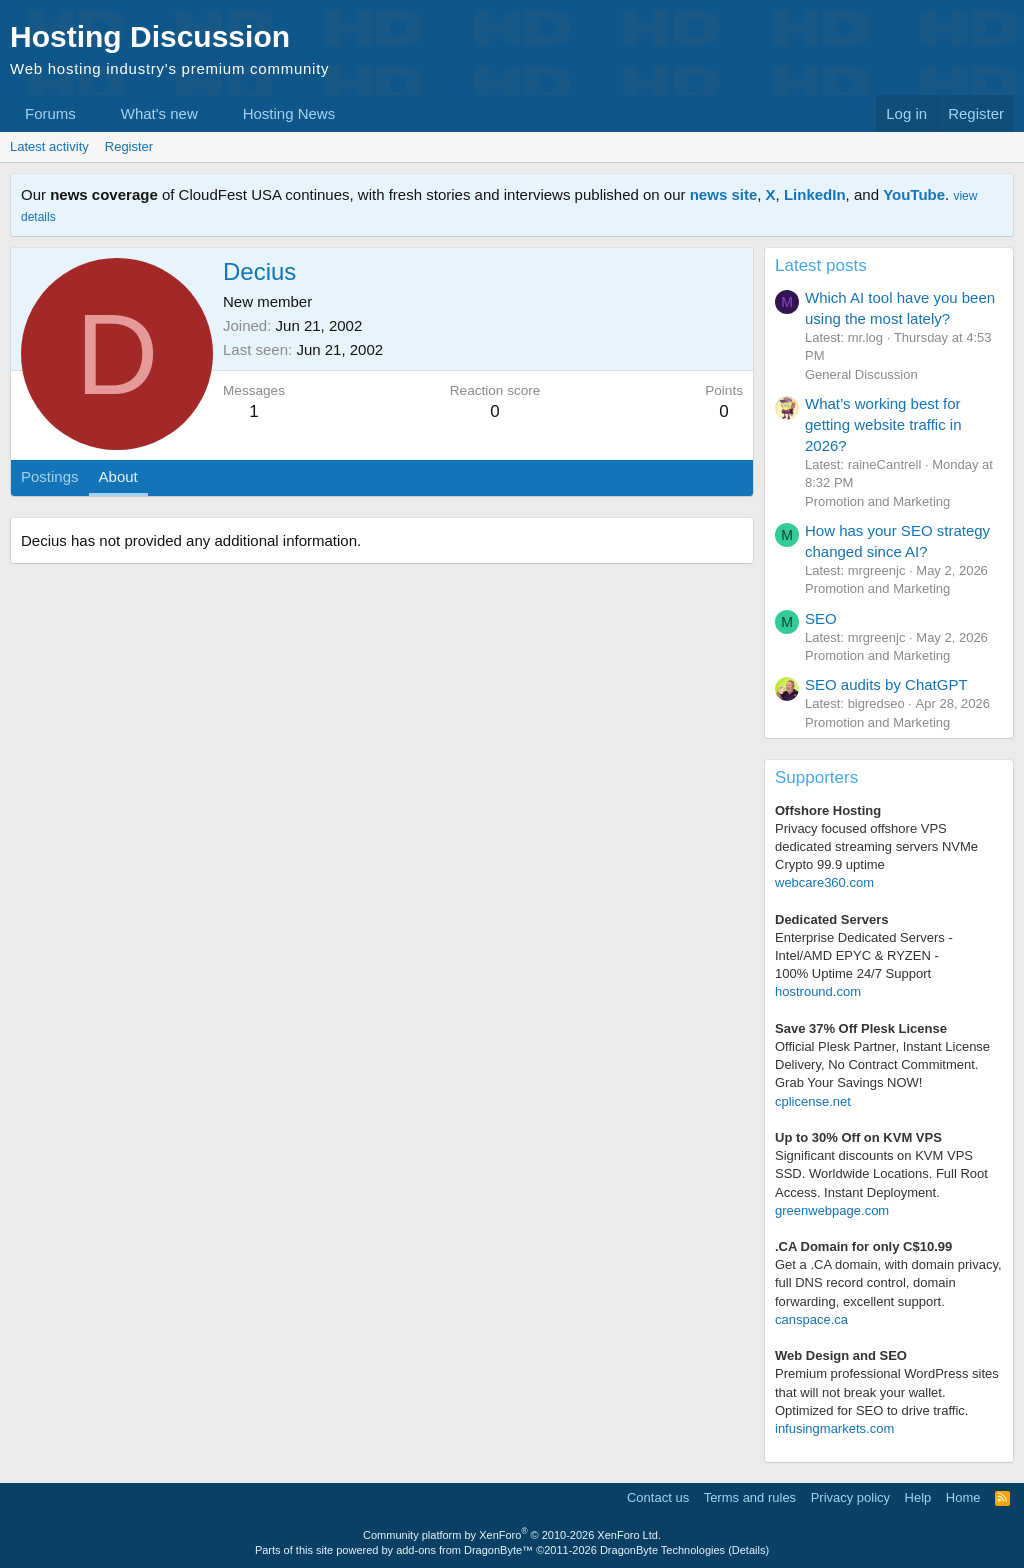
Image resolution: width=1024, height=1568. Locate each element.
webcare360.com (824, 882)
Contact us (658, 1497)
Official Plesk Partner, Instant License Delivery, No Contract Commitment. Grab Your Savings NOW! (882, 1064)
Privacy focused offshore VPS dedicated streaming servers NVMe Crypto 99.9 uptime (876, 846)
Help (918, 1497)
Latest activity (49, 146)
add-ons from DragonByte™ (464, 1550)
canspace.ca (811, 1319)
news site (724, 194)
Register (129, 146)
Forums (50, 113)
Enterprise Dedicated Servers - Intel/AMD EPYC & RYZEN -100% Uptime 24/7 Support (864, 955)
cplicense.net (813, 1101)
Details (749, 1550)
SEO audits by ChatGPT (886, 684)
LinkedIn (815, 194)
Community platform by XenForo (512, 1535)
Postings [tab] (50, 476)
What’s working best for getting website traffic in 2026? (883, 424)
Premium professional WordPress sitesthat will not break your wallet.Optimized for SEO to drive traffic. (887, 1391)
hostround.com (818, 991)
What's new (159, 113)
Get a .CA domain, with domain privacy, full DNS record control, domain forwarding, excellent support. (888, 1282)
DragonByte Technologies (662, 1550)
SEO (821, 618)
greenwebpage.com (832, 1210)
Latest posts (821, 265)
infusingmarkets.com (834, 1428)
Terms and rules (750, 1497)
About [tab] (118, 476)
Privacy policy (850, 1497)
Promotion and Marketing (877, 501)
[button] (92, 113)
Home (963, 1497)
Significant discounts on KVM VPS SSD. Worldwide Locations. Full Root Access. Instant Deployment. (881, 1173)
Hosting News (289, 113)
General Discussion (861, 374)
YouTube (914, 194)
